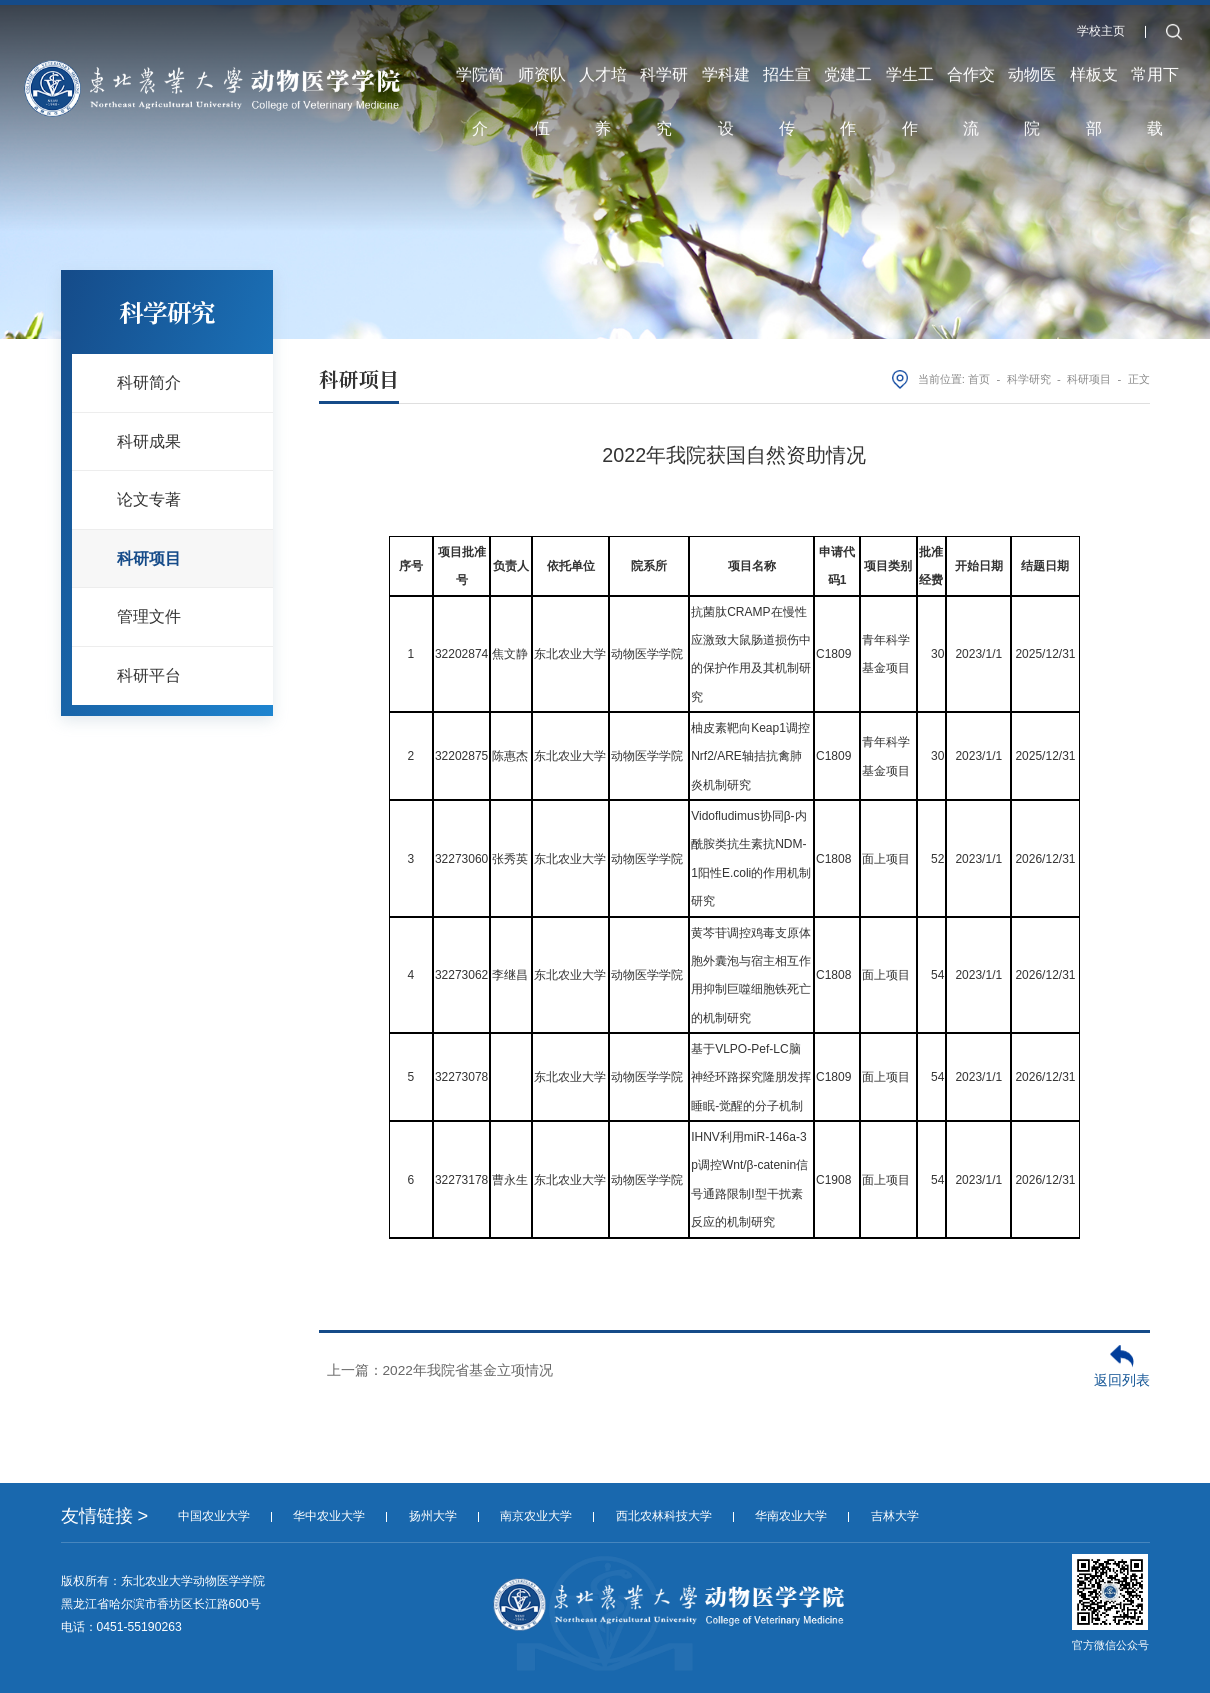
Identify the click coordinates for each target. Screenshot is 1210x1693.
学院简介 (478, 43)
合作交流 (972, 43)
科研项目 (1089, 379)
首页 (979, 379)
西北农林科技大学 (664, 1516)
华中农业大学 (329, 1516)
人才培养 (601, 43)
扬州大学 (433, 1516)
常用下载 (1158, 43)
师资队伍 (540, 43)
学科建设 (725, 43)
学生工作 (911, 43)
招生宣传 (787, 43)
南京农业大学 (536, 1516)
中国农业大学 (214, 1516)
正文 (1139, 379)
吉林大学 (895, 1516)
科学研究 (663, 43)
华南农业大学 (791, 1516)
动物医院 (1034, 43)
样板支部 (1096, 43)
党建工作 (849, 43)
